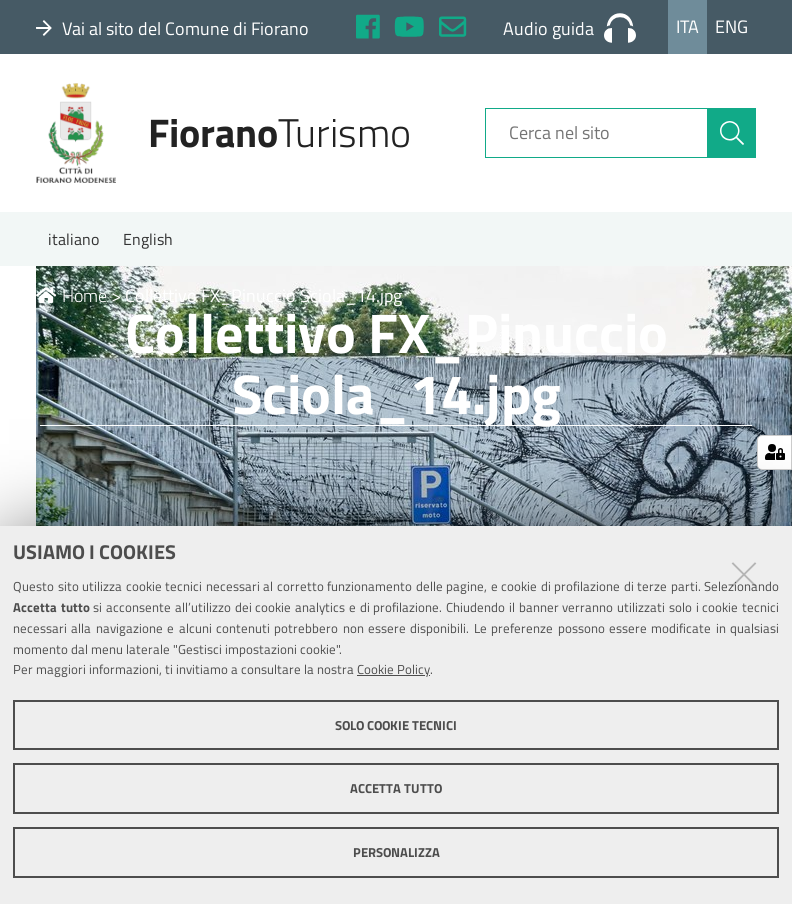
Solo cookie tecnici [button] (396, 725)
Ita (687, 26)
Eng (731, 26)
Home (71, 295)
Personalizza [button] (396, 852)
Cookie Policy (393, 669)
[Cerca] (732, 133)
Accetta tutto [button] (396, 788)
